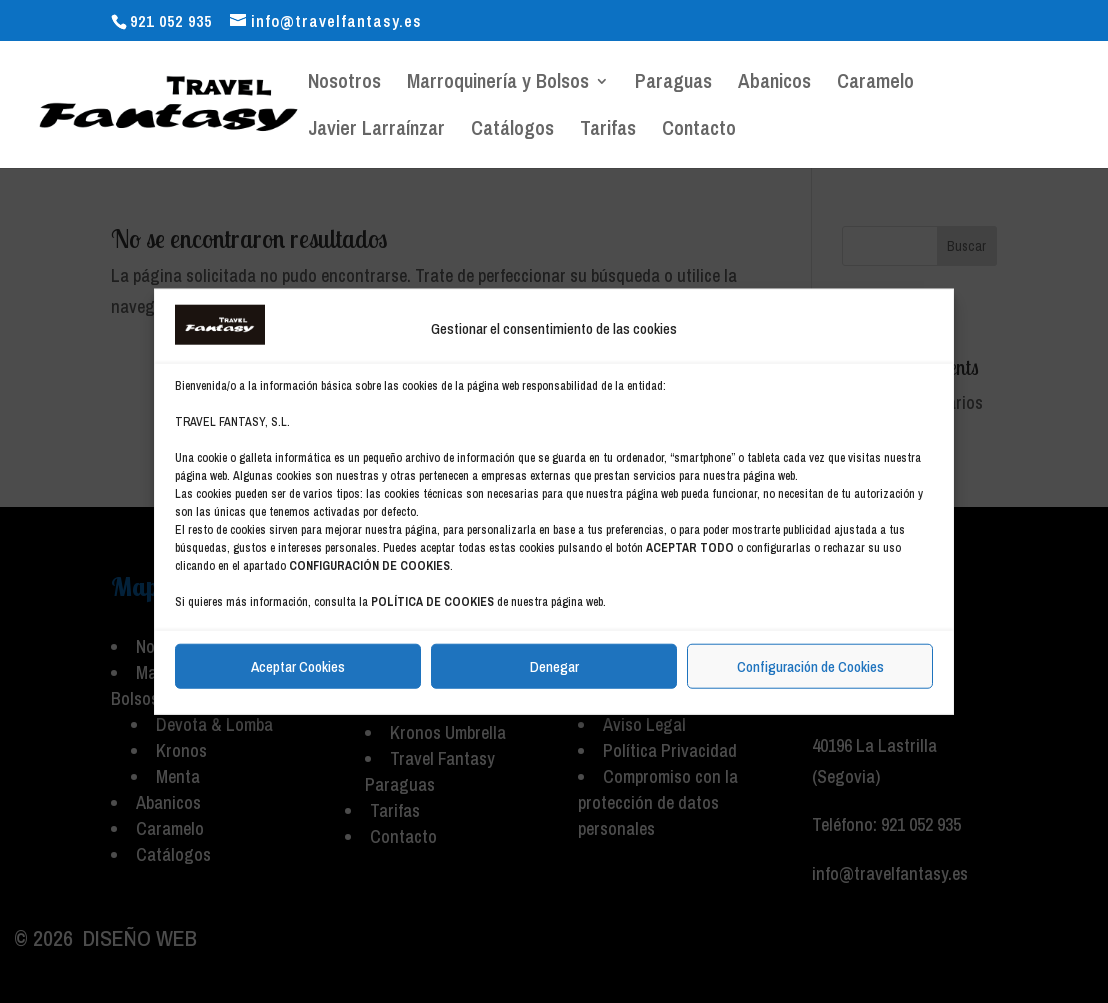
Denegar (554, 665)
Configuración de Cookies (810, 665)
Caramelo (875, 84)
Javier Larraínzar (376, 131)
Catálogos (512, 131)
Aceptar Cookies (298, 665)
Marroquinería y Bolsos (498, 84)
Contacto (699, 131)
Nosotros (344, 84)
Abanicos (774, 84)
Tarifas (608, 131)
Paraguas (673, 84)
